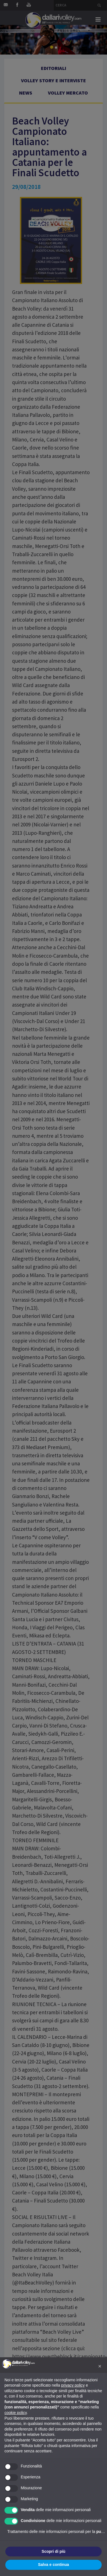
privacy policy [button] (73, 2385)
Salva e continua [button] (53, 2564)
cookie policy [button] (15, 2412)
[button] (99, 2366)
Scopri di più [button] (54, 2551)
